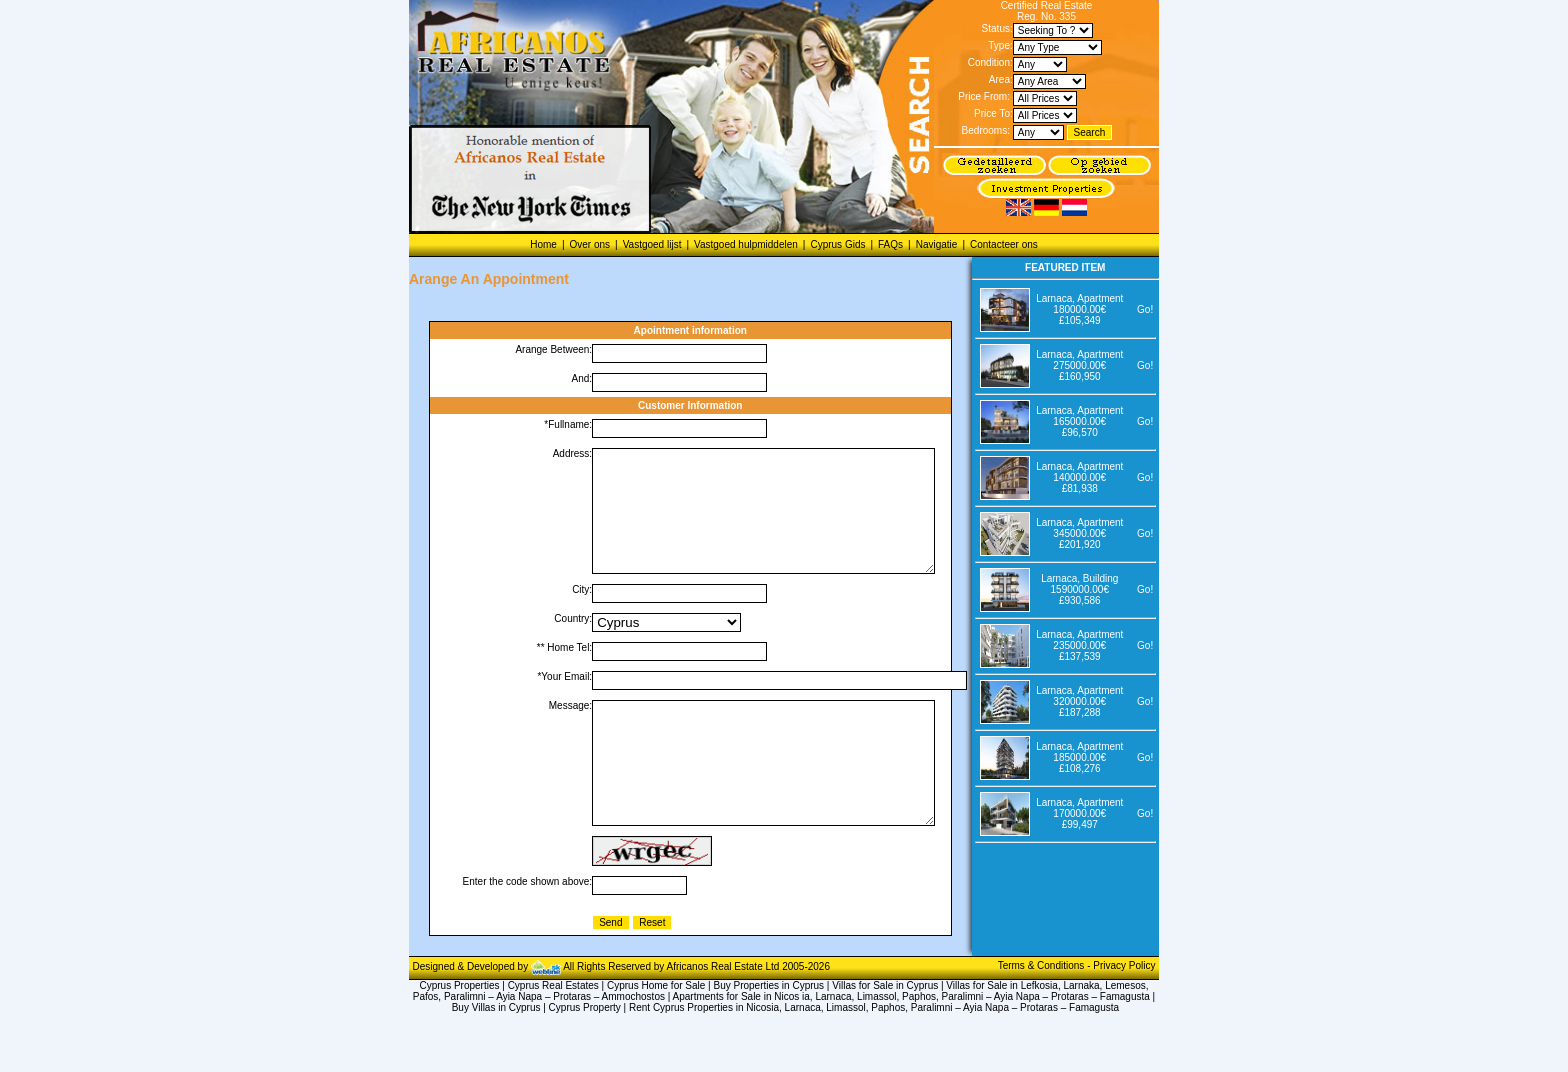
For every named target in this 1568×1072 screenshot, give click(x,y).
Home (543, 244)
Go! (1145, 309)
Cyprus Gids (837, 244)
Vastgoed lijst (652, 244)
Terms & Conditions (1042, 1013)
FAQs (890, 244)
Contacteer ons (1004, 244)
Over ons (589, 244)
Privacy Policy (1124, 1013)
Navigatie (937, 244)
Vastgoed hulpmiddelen (746, 244)
